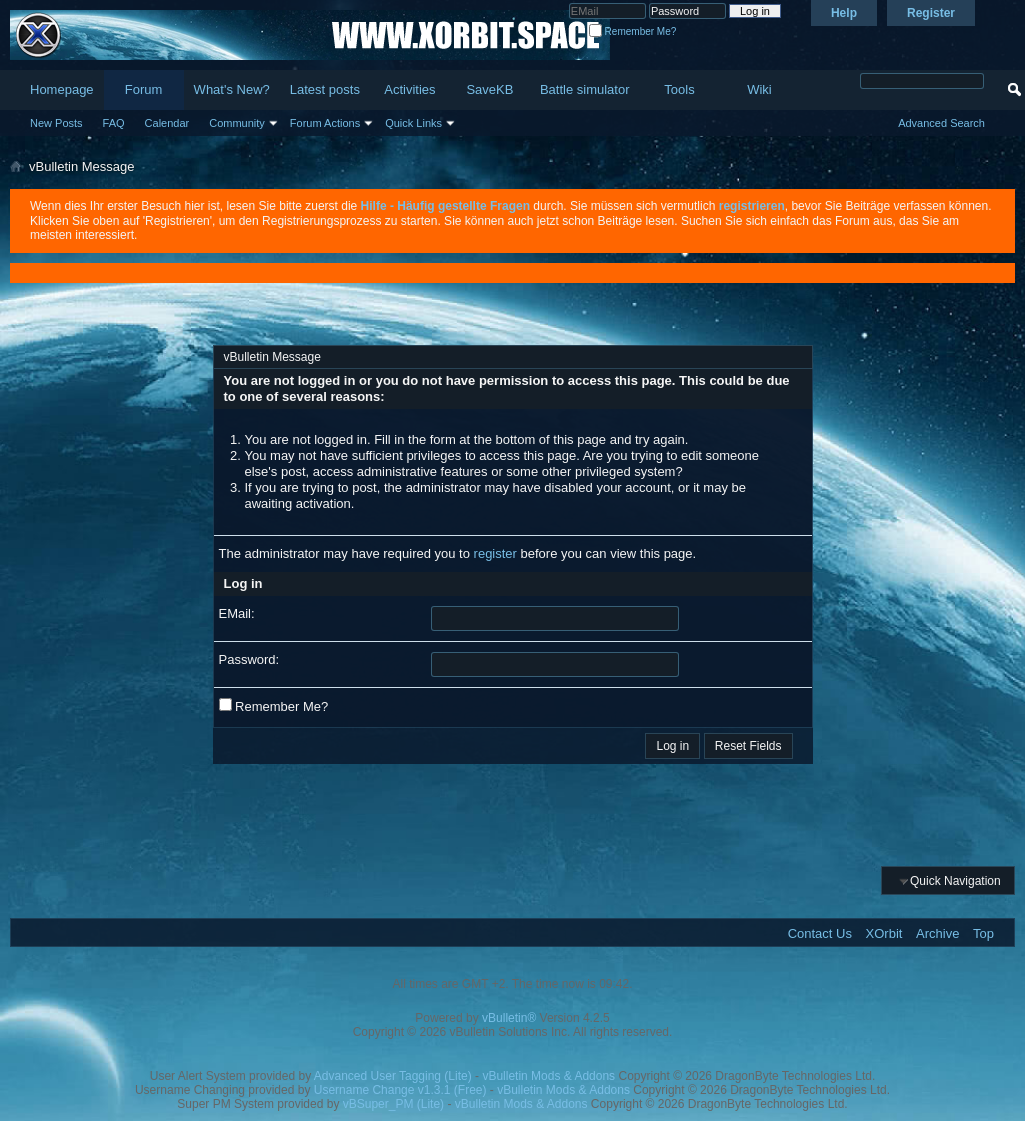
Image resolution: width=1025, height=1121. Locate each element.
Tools (679, 89)
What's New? (232, 89)
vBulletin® (509, 1018)
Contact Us (820, 933)
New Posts (56, 123)
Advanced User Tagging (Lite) (393, 1076)
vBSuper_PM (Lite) (393, 1104)
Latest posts (325, 89)
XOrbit (884, 933)
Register (931, 13)
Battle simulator (585, 89)
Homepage (62, 89)
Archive (937, 933)
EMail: (237, 613)
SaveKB (489, 89)
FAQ (114, 123)
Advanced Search (941, 123)
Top (983, 933)
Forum (144, 89)
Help (844, 13)
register (495, 553)
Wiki (759, 89)
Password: (249, 659)
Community (237, 123)
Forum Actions (325, 123)
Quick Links (413, 123)
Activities (409, 89)
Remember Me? (632, 31)
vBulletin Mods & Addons (548, 1076)
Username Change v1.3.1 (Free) (400, 1090)
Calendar (167, 123)
